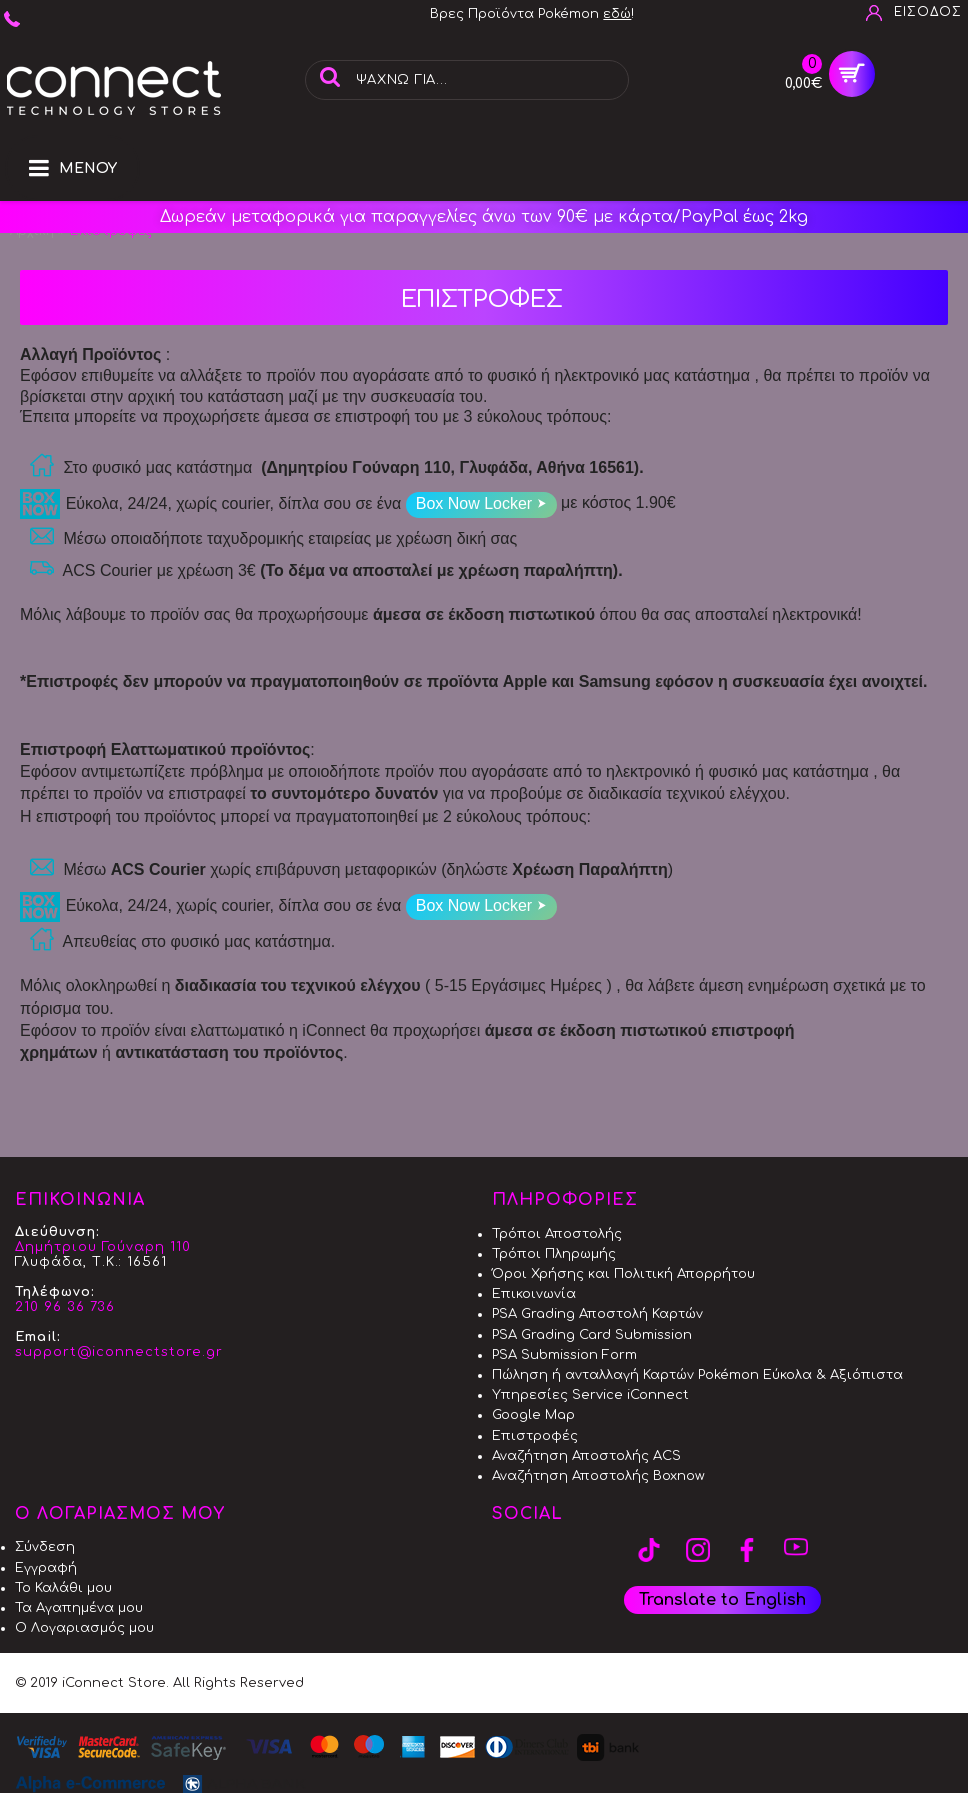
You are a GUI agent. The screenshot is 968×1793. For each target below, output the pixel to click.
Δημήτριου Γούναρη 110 (103, 1247)
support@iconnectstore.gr (119, 1352)
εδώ (617, 14)
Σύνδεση (45, 1547)
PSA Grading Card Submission (592, 1335)
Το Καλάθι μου (63, 1588)
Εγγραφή (46, 1568)
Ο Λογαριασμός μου (84, 1628)
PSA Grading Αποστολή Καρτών (597, 1314)
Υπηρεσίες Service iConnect (590, 1395)
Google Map (533, 1415)
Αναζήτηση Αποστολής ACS (586, 1456)
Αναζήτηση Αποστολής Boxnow (598, 1476)
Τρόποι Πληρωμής (554, 1254)
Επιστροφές (535, 1436)
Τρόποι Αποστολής (557, 1234)
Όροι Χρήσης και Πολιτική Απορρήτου (623, 1274)
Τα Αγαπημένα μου (79, 1608)
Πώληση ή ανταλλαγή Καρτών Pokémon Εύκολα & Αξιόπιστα (697, 1375)
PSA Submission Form (564, 1355)
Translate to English (722, 1600)
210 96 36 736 (65, 1307)
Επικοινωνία (534, 1294)
